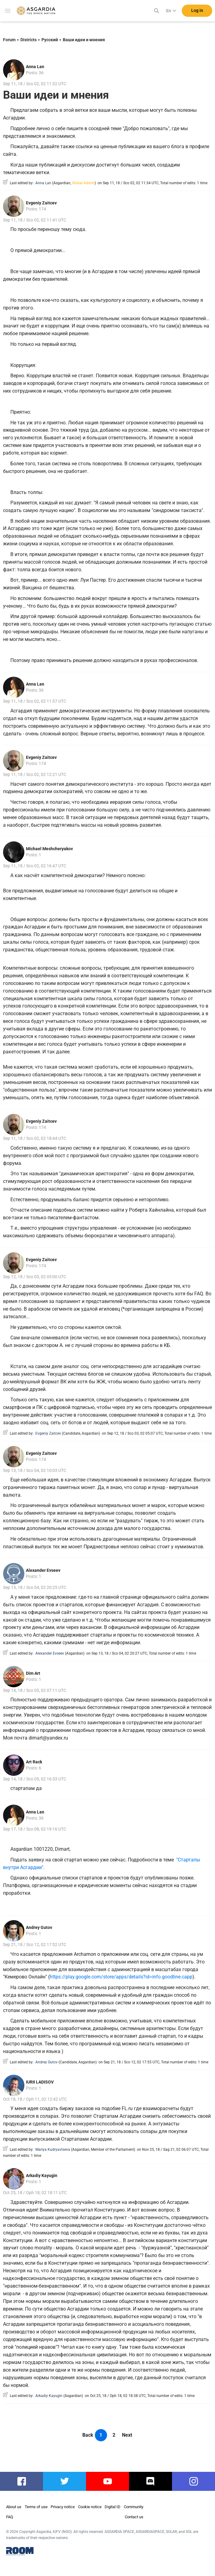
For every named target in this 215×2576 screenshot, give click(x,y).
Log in (197, 11)
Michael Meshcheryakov (49, 848)
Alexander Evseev (43, 1570)
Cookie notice (90, 2507)
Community (133, 2507)
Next (127, 2435)
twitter (64, 2481)
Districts (28, 39)
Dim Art (33, 1673)
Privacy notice (63, 2507)
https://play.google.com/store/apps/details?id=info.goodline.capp (121, 1977)
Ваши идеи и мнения (84, 39)
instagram (193, 2481)
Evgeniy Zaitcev (41, 202)
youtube (108, 2481)
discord (150, 2481)
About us (13, 2507)
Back (87, 2435)
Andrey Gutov (39, 1927)
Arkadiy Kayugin (41, 2175)
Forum (9, 39)
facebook (21, 2481)
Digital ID (112, 2507)
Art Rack (34, 1761)
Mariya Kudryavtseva (52, 2149)
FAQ (9, 2517)
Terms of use (36, 2507)
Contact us (134, 2517)
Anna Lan (35, 66)
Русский (49, 39)
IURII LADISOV (40, 2082)
